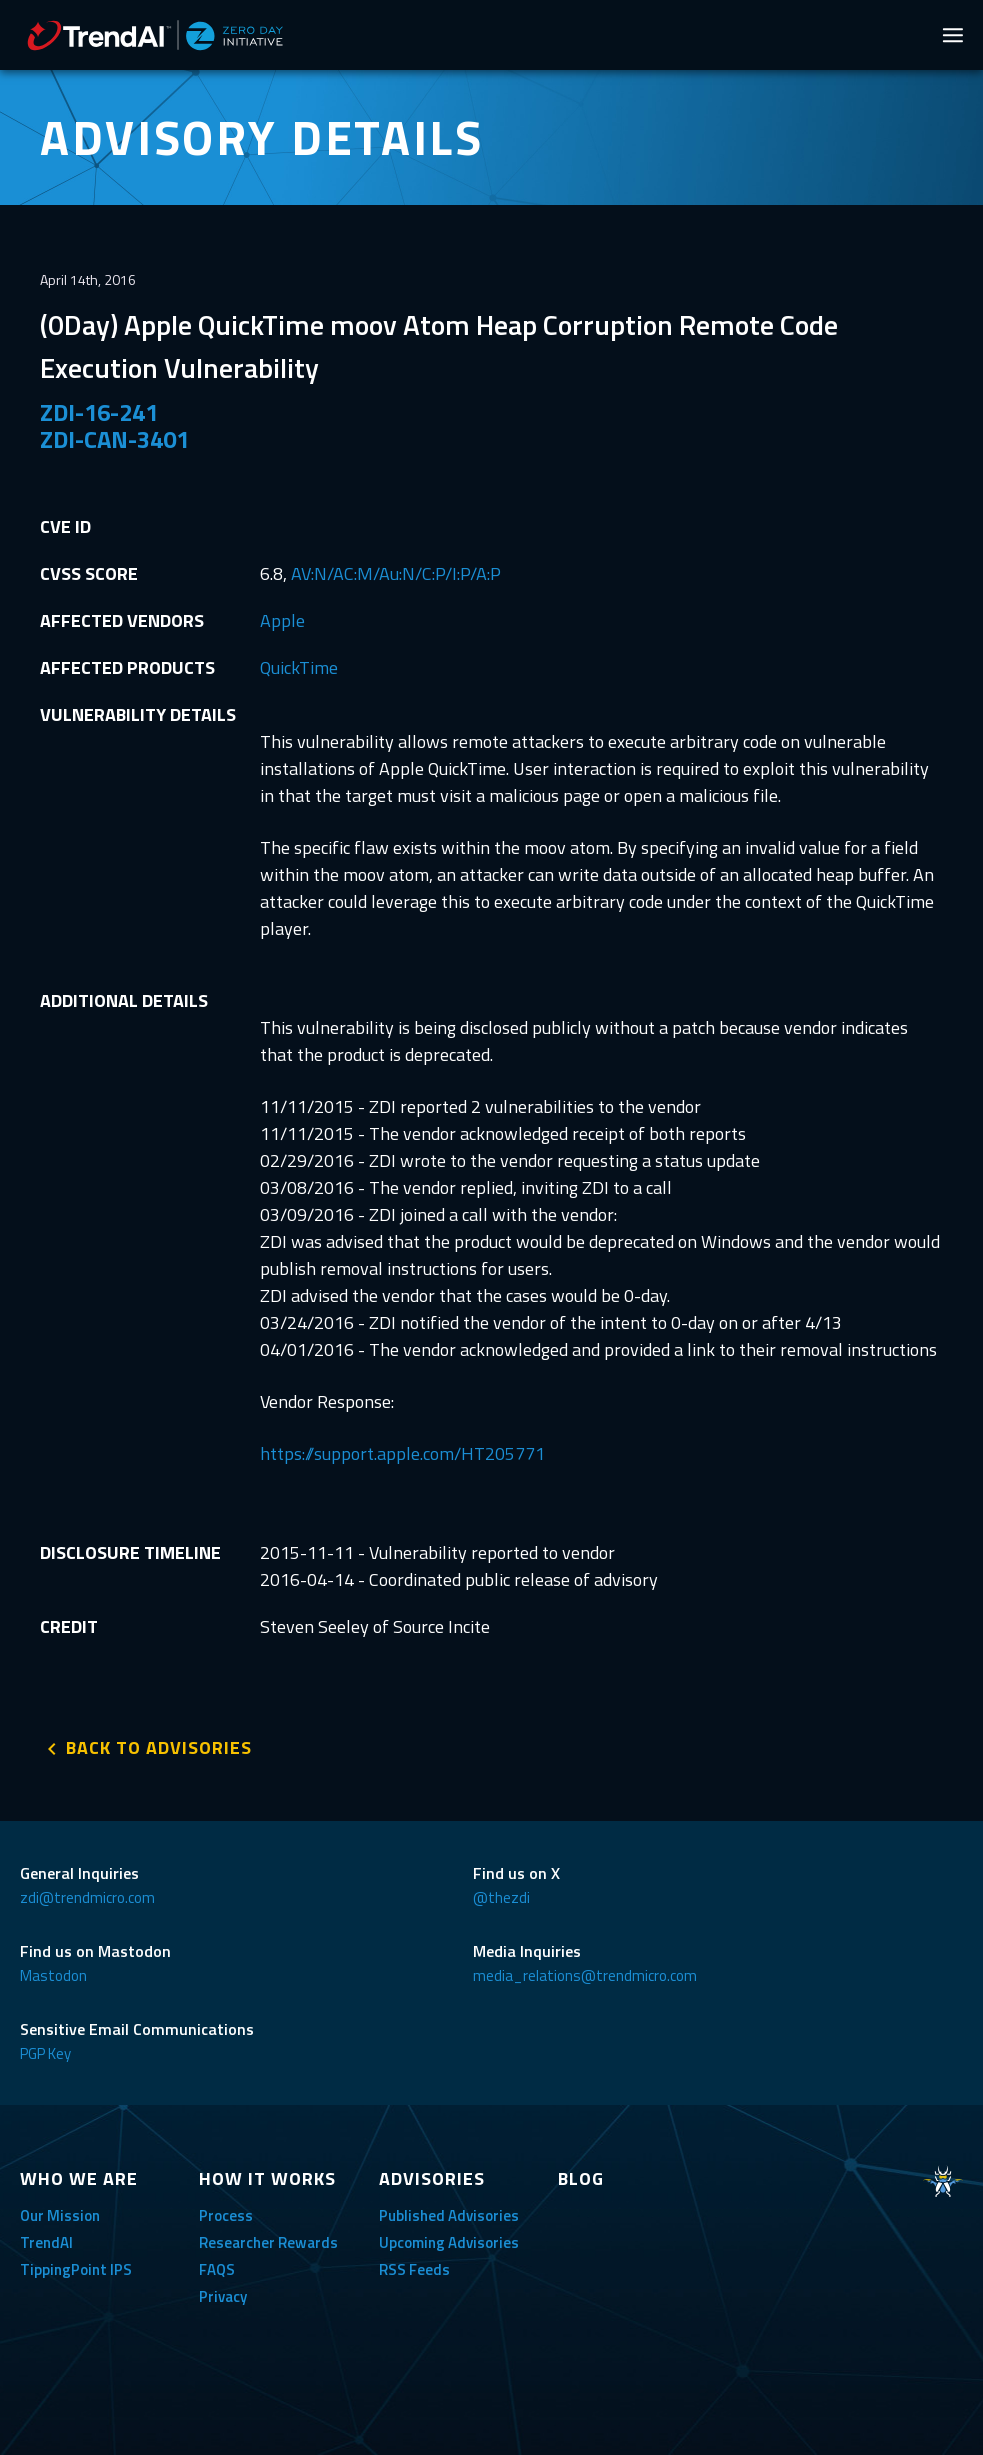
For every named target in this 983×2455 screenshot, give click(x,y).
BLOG (581, 2178)
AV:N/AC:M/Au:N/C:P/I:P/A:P (396, 573)
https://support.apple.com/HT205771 (402, 1453)
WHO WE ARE (79, 2178)
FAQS (217, 2269)
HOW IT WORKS (267, 2178)
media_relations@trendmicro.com (585, 1975)
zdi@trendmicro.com (87, 1897)
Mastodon (53, 1975)
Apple (282, 620)
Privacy (223, 2296)
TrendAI (46, 2242)
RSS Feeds (414, 2269)
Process (226, 2215)
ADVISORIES (432, 2178)
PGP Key (45, 2053)
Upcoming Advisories (449, 2242)
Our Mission (60, 2215)
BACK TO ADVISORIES (159, 1747)
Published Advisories (449, 2215)
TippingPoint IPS (76, 2269)
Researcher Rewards (268, 2242)
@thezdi (501, 1897)
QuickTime (299, 667)
